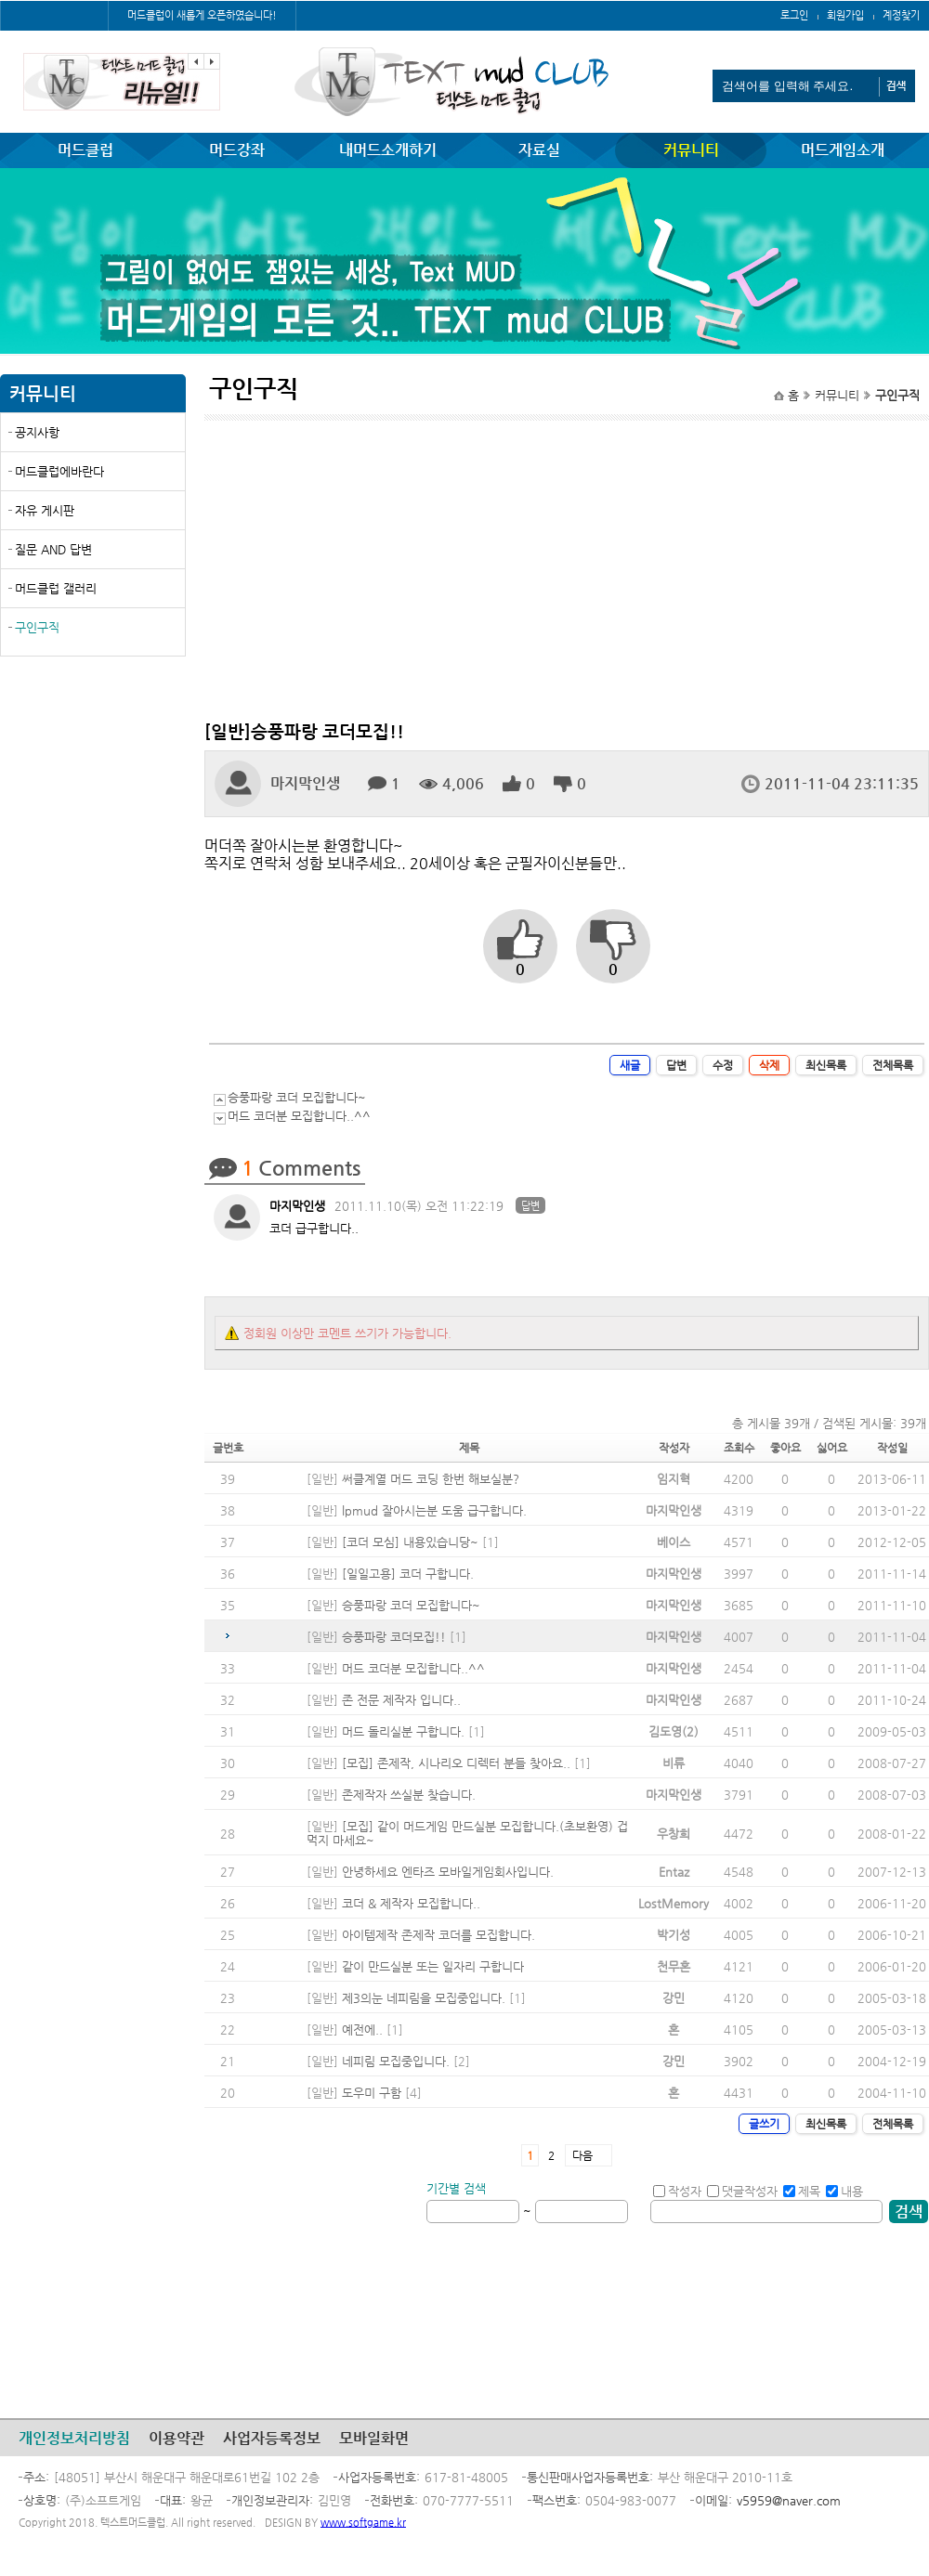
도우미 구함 (371, 2093)
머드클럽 (85, 150)
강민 (673, 1998)
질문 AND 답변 (53, 549)
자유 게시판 (44, 510)
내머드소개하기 (388, 150)
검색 (908, 2211)
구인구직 (37, 627)
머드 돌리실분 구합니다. (403, 1731)
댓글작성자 (742, 2191)
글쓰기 (764, 2123)
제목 (801, 2191)
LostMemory (673, 1903)
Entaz (674, 1872)
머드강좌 (237, 150)
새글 (630, 1065)
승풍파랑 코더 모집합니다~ (297, 1097)
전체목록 (892, 1065)
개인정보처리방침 (74, 2438)
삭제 (769, 1065)
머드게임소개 (842, 150)
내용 (844, 2191)
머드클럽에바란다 (59, 471)
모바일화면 (374, 2438)
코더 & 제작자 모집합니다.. (411, 1903)
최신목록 (825, 1065)
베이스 (673, 1542)
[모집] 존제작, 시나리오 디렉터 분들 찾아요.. (456, 1763)
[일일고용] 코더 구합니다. (408, 1574)
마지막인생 (305, 783)
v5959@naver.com (789, 2500)
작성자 (677, 2191)
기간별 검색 (456, 2188)
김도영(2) (673, 1731)
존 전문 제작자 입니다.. (401, 1700)
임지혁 (673, 1479)
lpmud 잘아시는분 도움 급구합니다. (434, 1510)
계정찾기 (901, 15)
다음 (582, 2155)
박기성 (673, 1935)
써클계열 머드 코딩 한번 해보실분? (430, 1479)
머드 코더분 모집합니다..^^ (299, 1116)
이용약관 (176, 2438)
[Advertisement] (93, 805)
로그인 (794, 15)
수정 (723, 1065)
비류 (673, 1763)
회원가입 (845, 15)
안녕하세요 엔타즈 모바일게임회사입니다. (448, 1872)
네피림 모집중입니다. (396, 2061)
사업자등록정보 (272, 2438)
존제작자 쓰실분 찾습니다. (409, 1795)
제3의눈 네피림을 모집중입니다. (423, 1998)
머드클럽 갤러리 (56, 588)
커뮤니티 (691, 150)
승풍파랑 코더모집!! (394, 1637)
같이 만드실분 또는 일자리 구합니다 (433, 1966)
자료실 (539, 150)
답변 (676, 1065)
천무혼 (673, 1966)
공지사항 (37, 432)
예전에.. (362, 2029)
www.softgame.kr (363, 2523)
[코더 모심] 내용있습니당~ (410, 1542)
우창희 (673, 1834)
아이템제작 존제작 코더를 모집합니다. (438, 1935)
